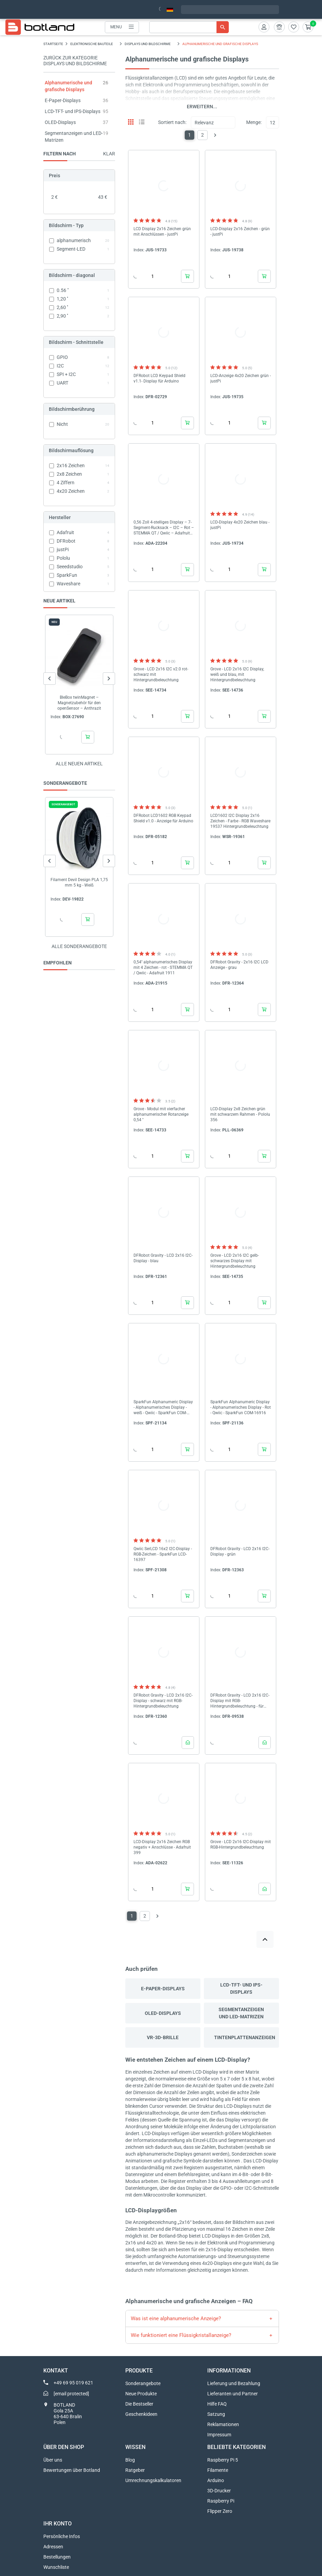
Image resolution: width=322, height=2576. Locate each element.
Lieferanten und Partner (232, 2393)
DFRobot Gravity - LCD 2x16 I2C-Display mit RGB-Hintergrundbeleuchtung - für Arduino (239, 1701)
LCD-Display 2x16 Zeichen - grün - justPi (240, 231)
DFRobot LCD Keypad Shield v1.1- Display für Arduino (159, 378)
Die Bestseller (139, 2404)
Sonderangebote (142, 2383)
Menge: (254, 122)
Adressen (53, 2546)
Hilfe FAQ (217, 2404)
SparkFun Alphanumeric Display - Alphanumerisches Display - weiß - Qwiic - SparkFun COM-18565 (163, 1408)
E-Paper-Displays (63, 100)
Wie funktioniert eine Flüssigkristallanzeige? (181, 2335)
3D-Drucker (219, 2490)
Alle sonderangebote (79, 946)
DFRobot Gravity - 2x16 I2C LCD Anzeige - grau (239, 965)
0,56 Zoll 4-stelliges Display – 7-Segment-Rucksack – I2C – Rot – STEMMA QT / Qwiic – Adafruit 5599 (164, 528)
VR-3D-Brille (163, 2037)
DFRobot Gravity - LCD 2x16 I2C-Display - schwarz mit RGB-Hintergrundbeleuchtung (163, 1701)
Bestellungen (57, 2557)
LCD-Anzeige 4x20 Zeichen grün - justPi (240, 378)
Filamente (217, 2470)
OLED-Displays (60, 122)
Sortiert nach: (172, 122)
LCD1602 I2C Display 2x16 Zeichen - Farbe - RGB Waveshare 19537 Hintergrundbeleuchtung (240, 821)
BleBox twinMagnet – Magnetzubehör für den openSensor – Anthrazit (79, 703)
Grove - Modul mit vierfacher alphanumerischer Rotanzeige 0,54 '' (161, 1114)
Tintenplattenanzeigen (244, 2037)
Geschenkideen (141, 2414)
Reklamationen (223, 2424)
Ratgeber (135, 2470)
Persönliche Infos (61, 2536)
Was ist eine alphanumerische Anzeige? (176, 2318)
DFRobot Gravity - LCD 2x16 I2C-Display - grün (239, 1551)
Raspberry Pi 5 (222, 2460)
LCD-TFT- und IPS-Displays (72, 111)
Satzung (216, 2414)
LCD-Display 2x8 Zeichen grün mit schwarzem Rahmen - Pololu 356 (240, 1114)
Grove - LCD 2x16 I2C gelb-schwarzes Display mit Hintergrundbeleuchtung (234, 1261)
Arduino (215, 2480)
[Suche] (189, 27)
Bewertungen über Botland (71, 2470)
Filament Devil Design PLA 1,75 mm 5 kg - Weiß (79, 882)
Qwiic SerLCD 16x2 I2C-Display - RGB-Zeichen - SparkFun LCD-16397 (163, 1554)
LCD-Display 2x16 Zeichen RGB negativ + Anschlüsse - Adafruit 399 (162, 1847)
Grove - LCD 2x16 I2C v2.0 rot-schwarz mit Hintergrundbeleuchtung (161, 674)
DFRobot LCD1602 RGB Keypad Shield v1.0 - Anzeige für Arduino (163, 818)
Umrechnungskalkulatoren (153, 2480)
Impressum (219, 2434)
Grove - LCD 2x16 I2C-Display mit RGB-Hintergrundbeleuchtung (240, 1844)
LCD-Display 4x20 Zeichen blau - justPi (239, 525)
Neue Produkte (141, 2393)
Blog (130, 2460)
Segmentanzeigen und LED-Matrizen (241, 2013)
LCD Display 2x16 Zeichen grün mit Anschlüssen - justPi (162, 231)
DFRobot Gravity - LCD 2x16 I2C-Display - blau (163, 1258)
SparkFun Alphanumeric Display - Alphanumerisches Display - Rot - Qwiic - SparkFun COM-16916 (240, 1407)
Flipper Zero (219, 2511)
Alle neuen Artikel (79, 763)
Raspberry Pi (220, 2501)
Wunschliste (56, 2567)
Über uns (52, 2460)
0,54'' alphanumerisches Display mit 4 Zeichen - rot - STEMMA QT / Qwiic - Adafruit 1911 (163, 967)
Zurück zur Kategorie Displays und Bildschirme (75, 60)
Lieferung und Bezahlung (233, 2383)
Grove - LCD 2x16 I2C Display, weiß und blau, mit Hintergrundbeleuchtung (237, 674)
